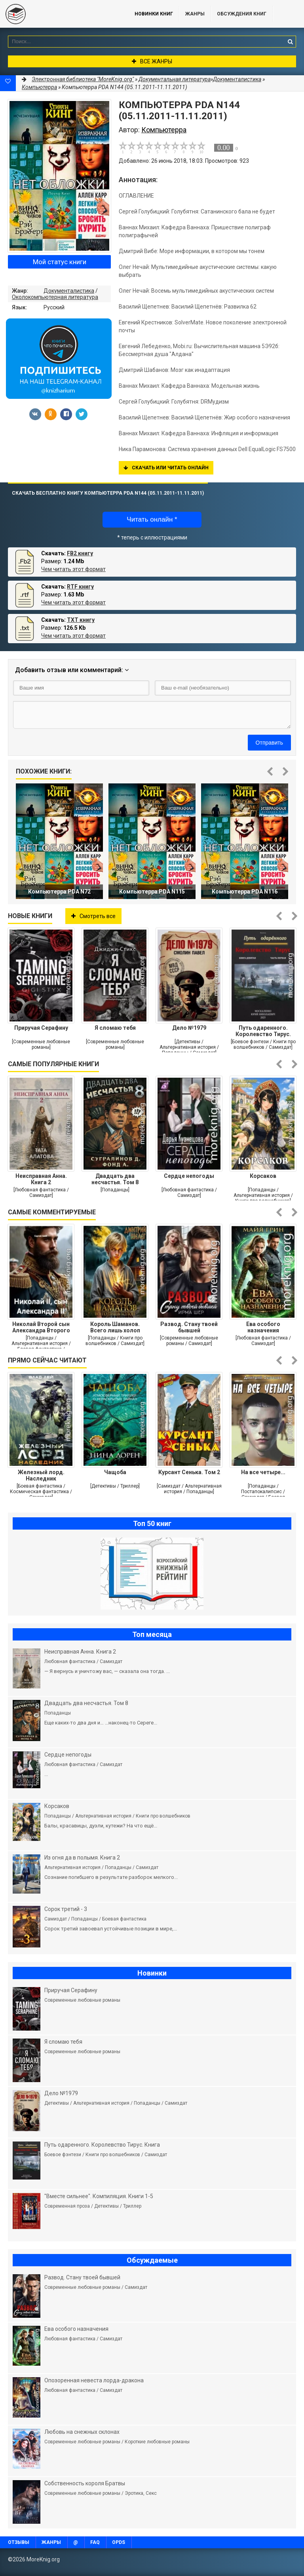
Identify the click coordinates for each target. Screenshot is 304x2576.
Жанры (195, 14)
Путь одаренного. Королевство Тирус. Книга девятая (263, 1031)
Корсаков (263, 1176)
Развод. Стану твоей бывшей (189, 1327)
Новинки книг (154, 14)
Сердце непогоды (189, 1176)
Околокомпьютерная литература (55, 297)
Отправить (269, 742)
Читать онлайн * (152, 519)
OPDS (118, 2542)
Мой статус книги (59, 262)
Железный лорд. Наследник (41, 1475)
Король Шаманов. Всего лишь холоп (115, 1327)
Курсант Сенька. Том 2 (189, 1472)
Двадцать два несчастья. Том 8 (115, 1179)
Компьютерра (39, 87)
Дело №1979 (189, 1028)
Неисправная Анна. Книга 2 (41, 1179)
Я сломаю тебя (115, 1028)
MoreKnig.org (59, 14)
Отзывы (18, 2542)
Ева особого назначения (263, 1327)
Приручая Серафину (41, 1028)
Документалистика (69, 291)
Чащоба (115, 1472)
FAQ (95, 2542)
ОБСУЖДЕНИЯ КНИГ (241, 14)
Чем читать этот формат (73, 569)
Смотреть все (93, 916)
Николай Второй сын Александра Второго (41, 1327)
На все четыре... (263, 1472)
